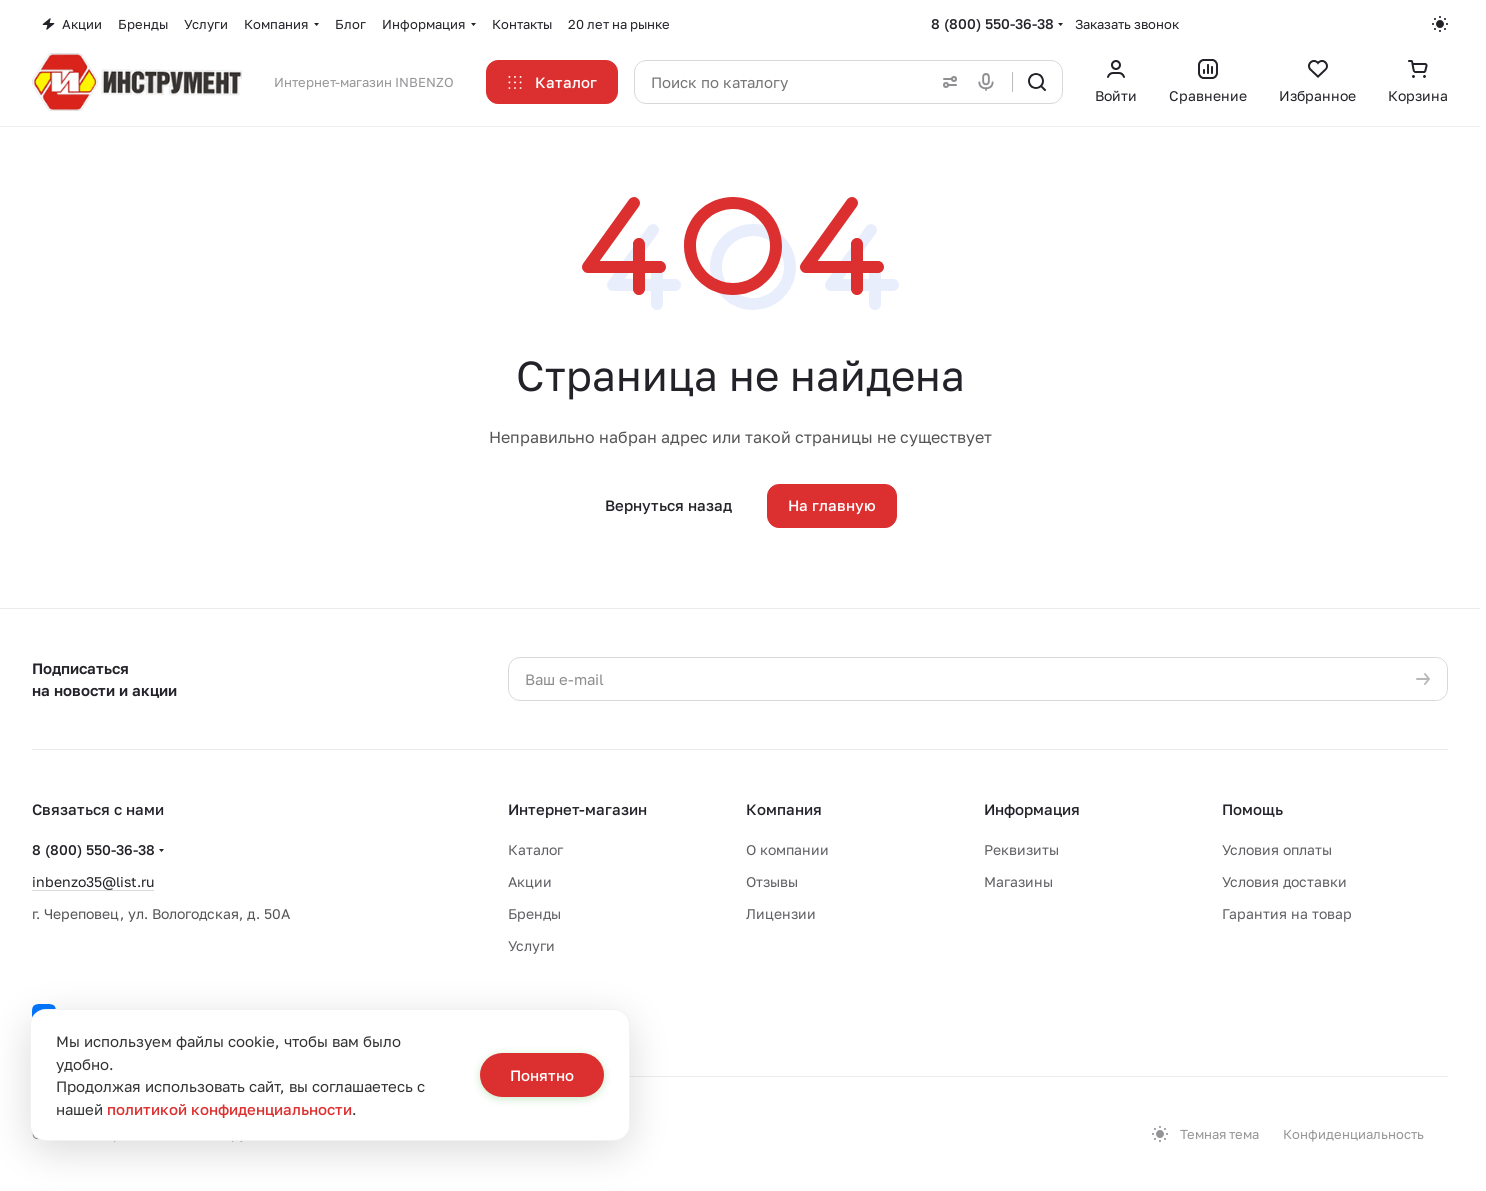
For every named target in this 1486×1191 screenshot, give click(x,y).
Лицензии (781, 913)
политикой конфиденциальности (229, 1109)
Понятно (542, 1075)
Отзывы (772, 881)
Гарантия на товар (1287, 913)
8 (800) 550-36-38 (992, 23)
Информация (1032, 809)
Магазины (1018, 881)
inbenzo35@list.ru (93, 881)
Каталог (535, 849)
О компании (787, 849)
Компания (784, 809)
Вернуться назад (668, 505)
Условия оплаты (1277, 849)
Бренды (534, 913)
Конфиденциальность (1353, 1134)
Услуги (531, 945)
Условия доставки (1284, 881)
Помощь (1252, 809)
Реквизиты (1021, 849)
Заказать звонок (1127, 24)
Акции (530, 881)
